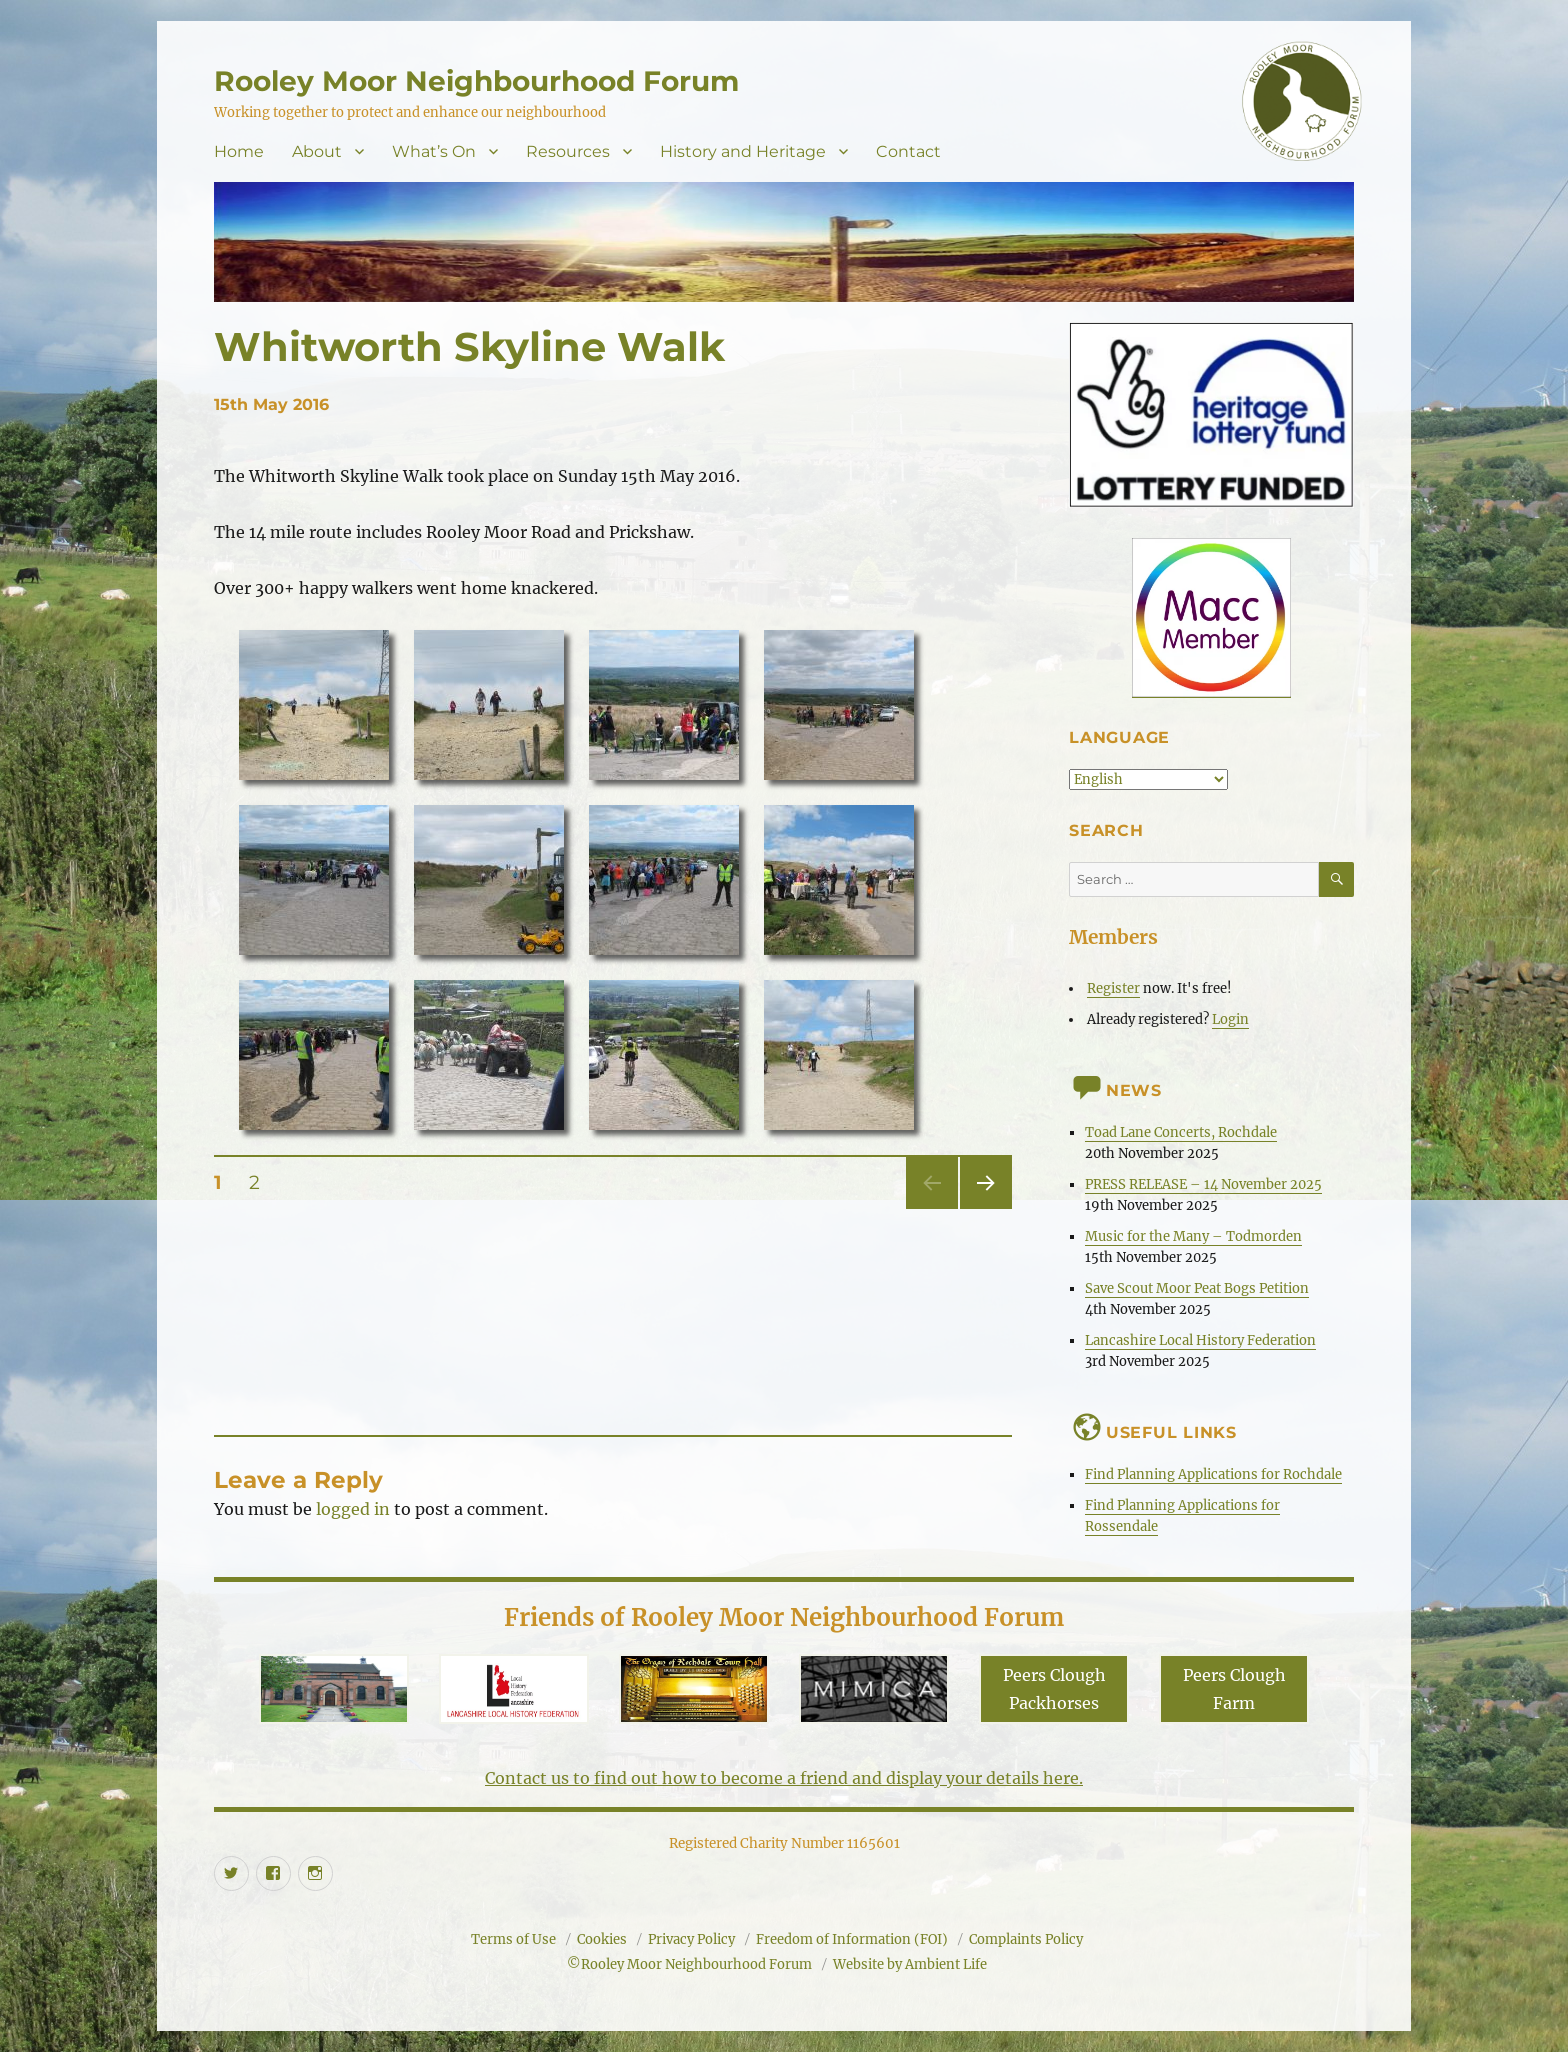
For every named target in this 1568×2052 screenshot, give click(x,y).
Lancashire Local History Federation (1200, 1340)
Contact (908, 151)
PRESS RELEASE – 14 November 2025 (1203, 1184)
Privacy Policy (691, 1939)
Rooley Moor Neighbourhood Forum (476, 81)
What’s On (434, 151)
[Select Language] (1148, 779)
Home (239, 151)
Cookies (602, 1939)
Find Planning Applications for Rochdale (1213, 1474)
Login (1230, 1019)
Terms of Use (513, 1939)
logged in (353, 1509)
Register (1113, 988)
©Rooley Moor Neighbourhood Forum (689, 1964)
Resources (568, 151)
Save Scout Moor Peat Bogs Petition (1197, 1288)
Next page (985, 1208)
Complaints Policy (1026, 1939)
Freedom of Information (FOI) (852, 1939)
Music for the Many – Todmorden (1193, 1236)
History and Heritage (743, 151)
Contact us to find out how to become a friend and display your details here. (784, 1778)
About (317, 151)
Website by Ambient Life (910, 1964)
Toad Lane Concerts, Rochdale (1181, 1132)
